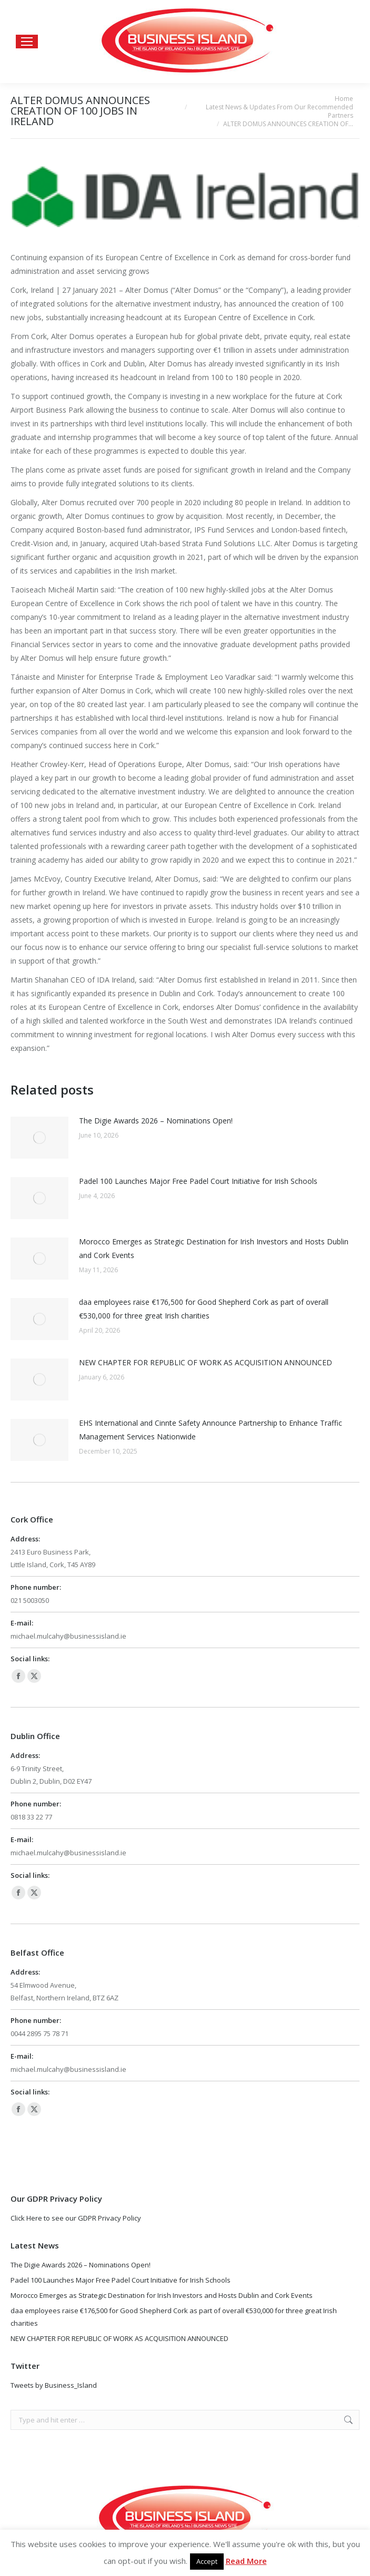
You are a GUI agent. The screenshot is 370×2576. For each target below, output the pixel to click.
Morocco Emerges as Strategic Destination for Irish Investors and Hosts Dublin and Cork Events (213, 1248)
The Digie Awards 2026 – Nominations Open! (156, 1121)
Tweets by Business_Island (54, 2385)
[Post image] (39, 1138)
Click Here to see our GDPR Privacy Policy (76, 2218)
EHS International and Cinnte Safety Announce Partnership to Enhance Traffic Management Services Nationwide (210, 1430)
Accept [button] (206, 2561)
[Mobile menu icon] (27, 41)
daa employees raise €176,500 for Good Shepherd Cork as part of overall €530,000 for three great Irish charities (203, 1309)
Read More (246, 2560)
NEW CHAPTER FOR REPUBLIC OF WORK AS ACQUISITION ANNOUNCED (205, 1362)
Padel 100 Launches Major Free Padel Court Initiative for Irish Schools (198, 1181)
